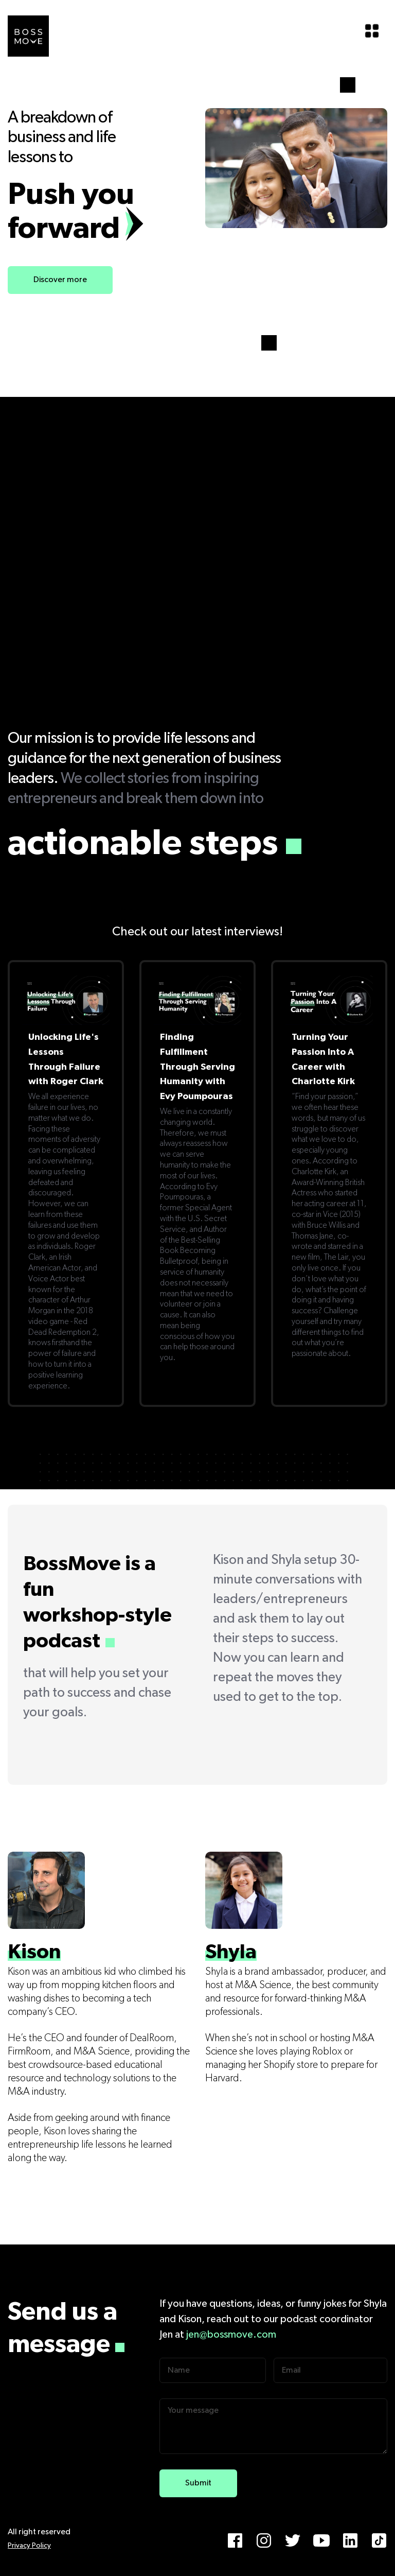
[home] (28, 36)
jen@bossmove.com (231, 2334)
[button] (371, 30)
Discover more (60, 280)
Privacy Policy (29, 2545)
